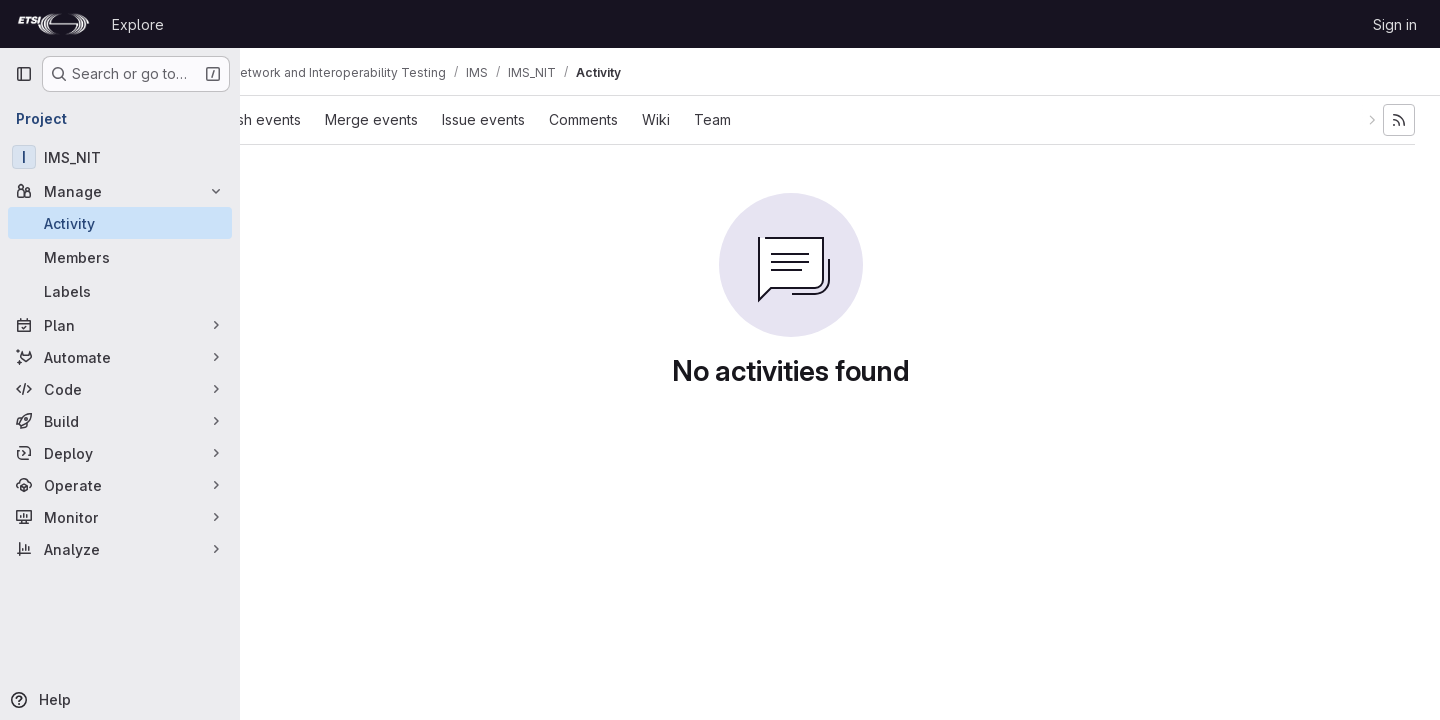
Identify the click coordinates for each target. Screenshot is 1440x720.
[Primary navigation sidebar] (24, 74)
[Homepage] (53, 24)
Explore (138, 24)
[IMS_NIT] (120, 157)
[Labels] (120, 291)
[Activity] (120, 223)
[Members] (120, 257)
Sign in (1395, 24)
